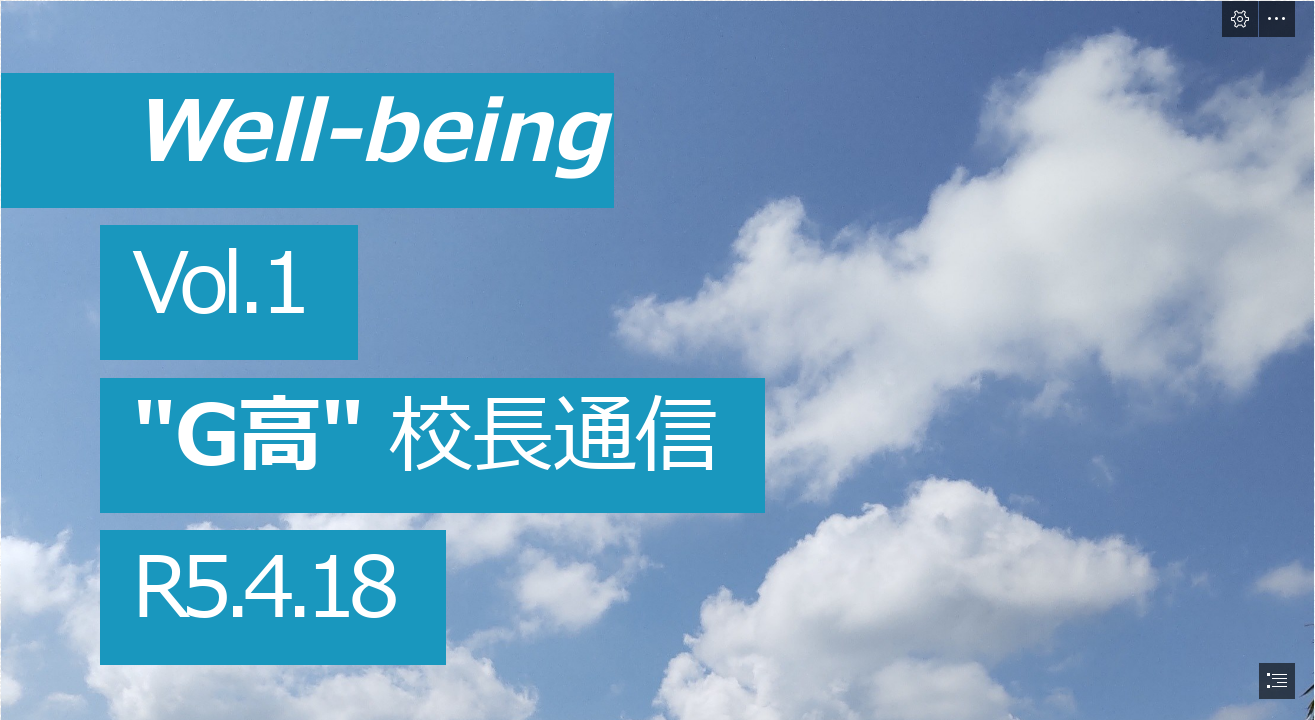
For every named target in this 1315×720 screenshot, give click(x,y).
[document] (657, 360)
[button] (1240, 19)
